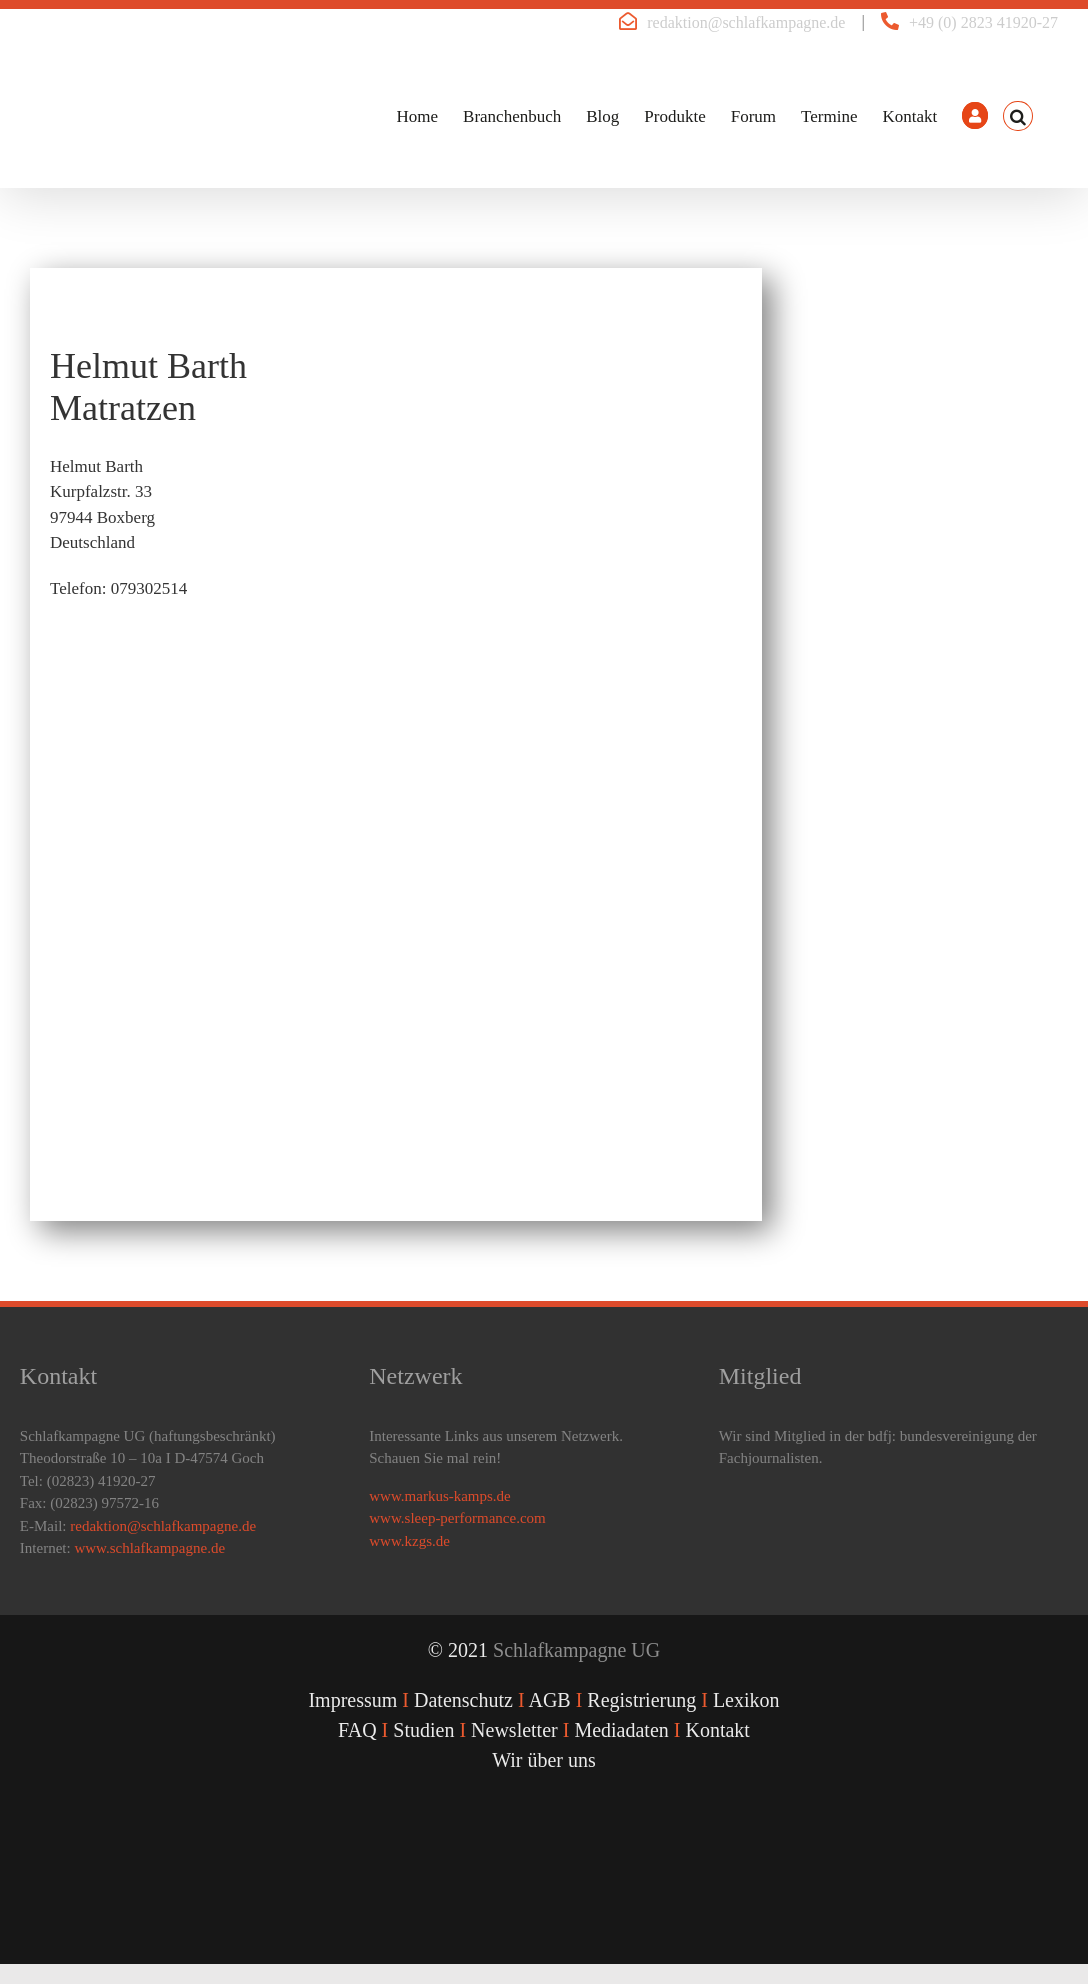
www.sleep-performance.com (457, 1518)
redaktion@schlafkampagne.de (746, 22)
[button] (1018, 116)
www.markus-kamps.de (440, 1496)
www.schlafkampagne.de (149, 1548)
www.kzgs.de (409, 1541)
